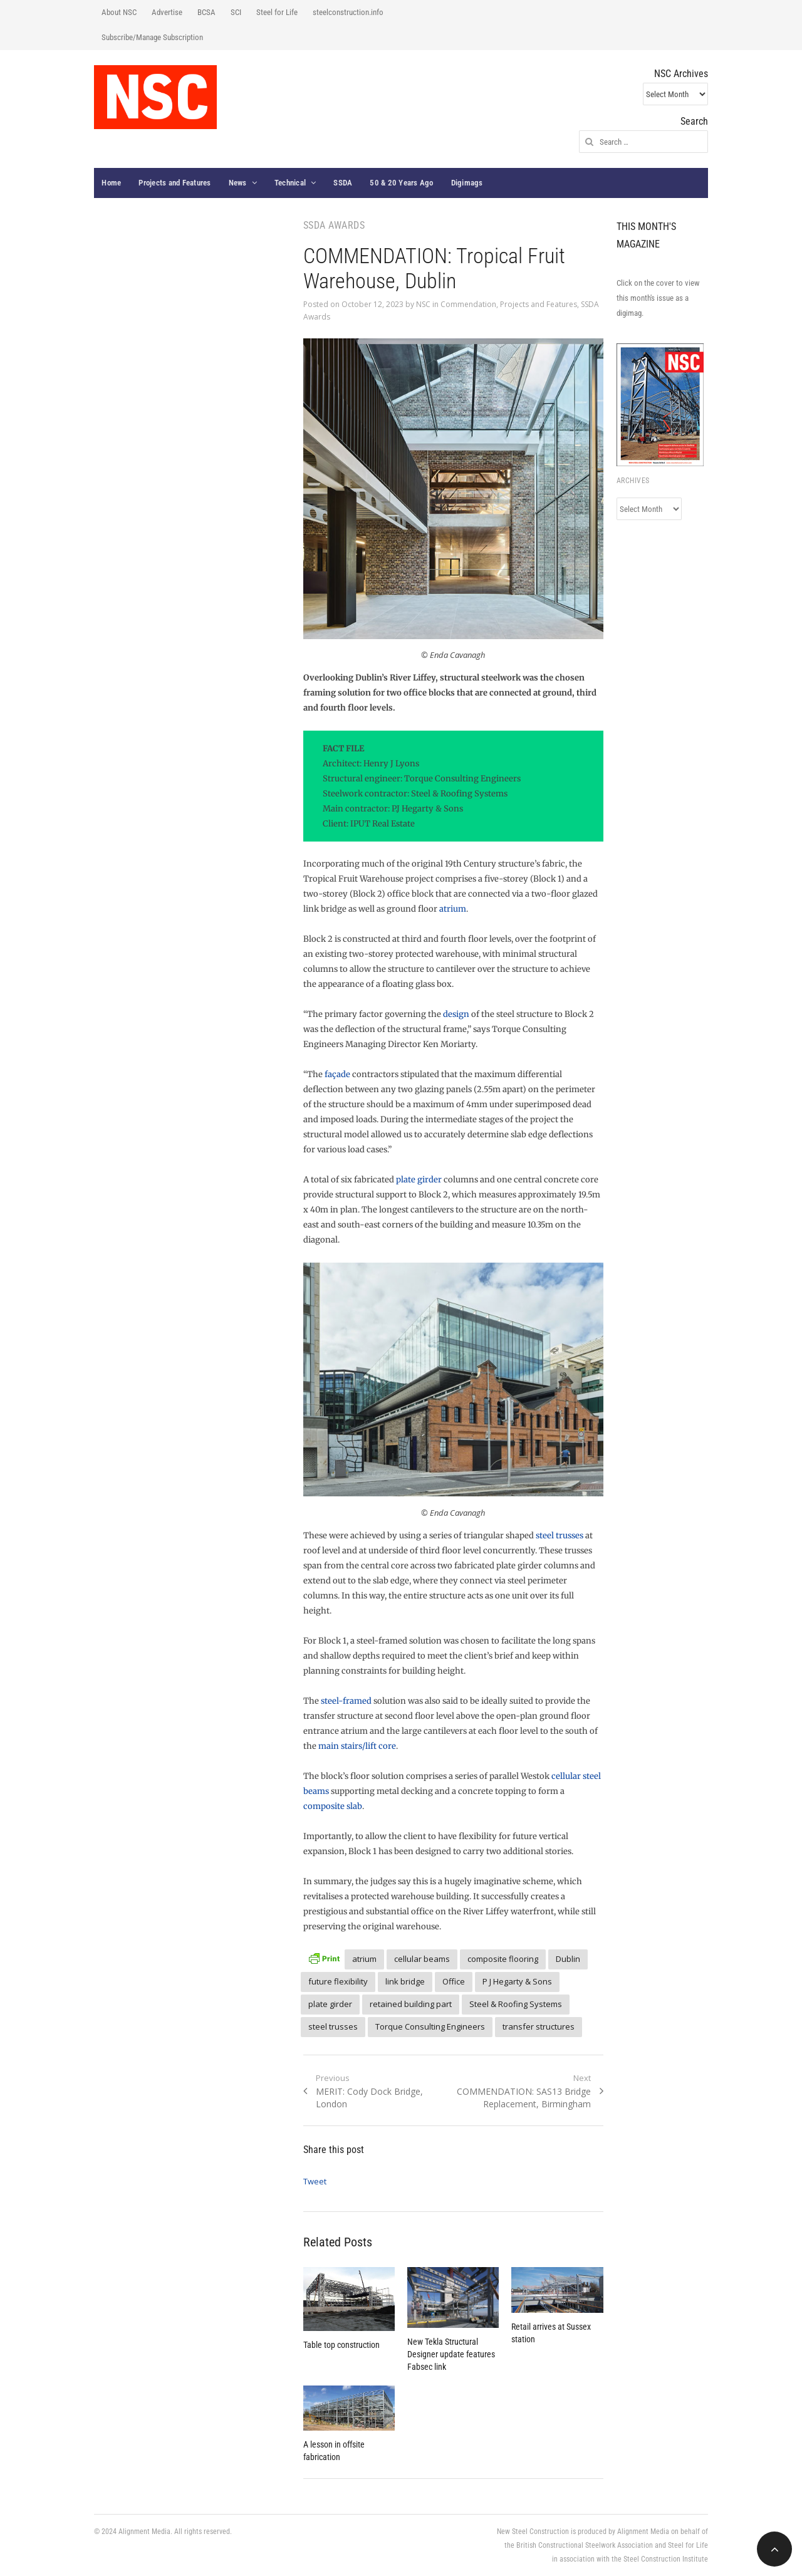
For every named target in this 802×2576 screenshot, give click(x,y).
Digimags (467, 182)
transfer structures (539, 2026)
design (456, 1014)
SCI (236, 12)
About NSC (119, 12)
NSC (423, 304)
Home (111, 182)
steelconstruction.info (348, 12)
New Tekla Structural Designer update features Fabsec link (451, 2354)
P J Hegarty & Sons (517, 1981)
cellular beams (422, 1958)
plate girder (419, 1179)
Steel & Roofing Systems (515, 2004)
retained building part (411, 2004)
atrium (452, 909)
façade (337, 1074)
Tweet (314, 2181)
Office (453, 1981)
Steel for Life (277, 12)
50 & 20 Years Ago (401, 182)
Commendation (468, 304)
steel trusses (559, 1535)
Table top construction (341, 2345)
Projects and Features (174, 182)
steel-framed (347, 1701)
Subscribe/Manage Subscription (152, 37)
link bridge (405, 1981)
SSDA (342, 182)
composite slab (332, 1806)
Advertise (167, 12)
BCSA (206, 12)
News (238, 182)
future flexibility (338, 1981)
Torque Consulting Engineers (430, 2026)
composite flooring (502, 1958)
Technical (290, 182)
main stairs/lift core (357, 1746)
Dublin (568, 1958)
